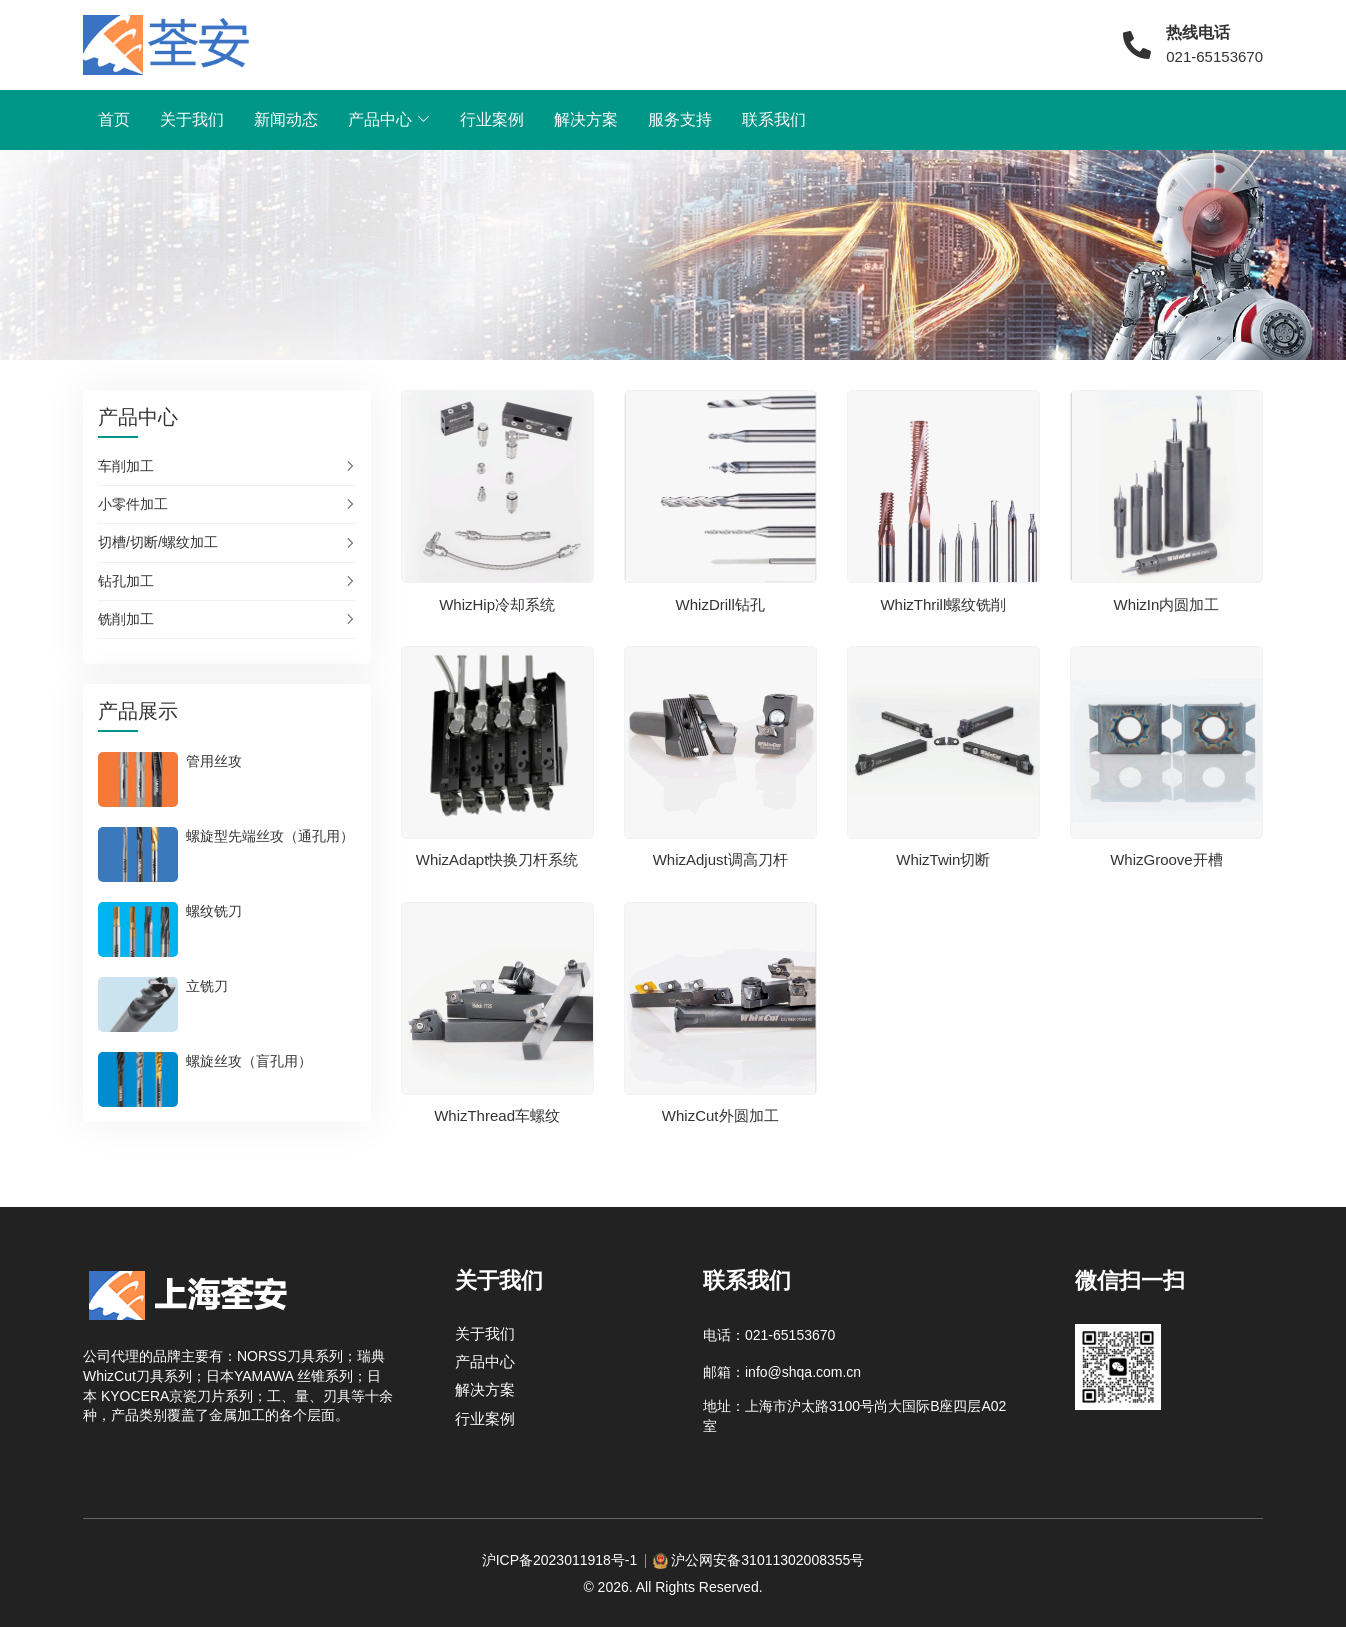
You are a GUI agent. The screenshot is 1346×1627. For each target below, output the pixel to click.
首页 (114, 119)
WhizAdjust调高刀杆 (720, 859)
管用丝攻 (214, 761)
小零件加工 (133, 504)
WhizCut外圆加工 (720, 1115)
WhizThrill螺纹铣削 (943, 603)
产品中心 (380, 119)
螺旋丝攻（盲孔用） (249, 1061)
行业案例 (492, 119)
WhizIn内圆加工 (1167, 603)
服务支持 (680, 119)
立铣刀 (207, 986)
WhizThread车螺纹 (497, 1115)
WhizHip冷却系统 (497, 603)
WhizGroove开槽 (1166, 859)
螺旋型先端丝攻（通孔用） (270, 836)
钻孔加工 (126, 581)
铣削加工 (126, 619)
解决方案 (586, 119)
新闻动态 (286, 119)
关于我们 (192, 119)
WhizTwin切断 (943, 859)
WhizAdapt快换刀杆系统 (497, 859)
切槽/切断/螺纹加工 (158, 542)
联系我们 (774, 119)
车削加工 (126, 466)
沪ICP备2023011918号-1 (560, 1560)
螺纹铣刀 (214, 911)
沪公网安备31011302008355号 (767, 1560)
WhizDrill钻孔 (720, 603)
